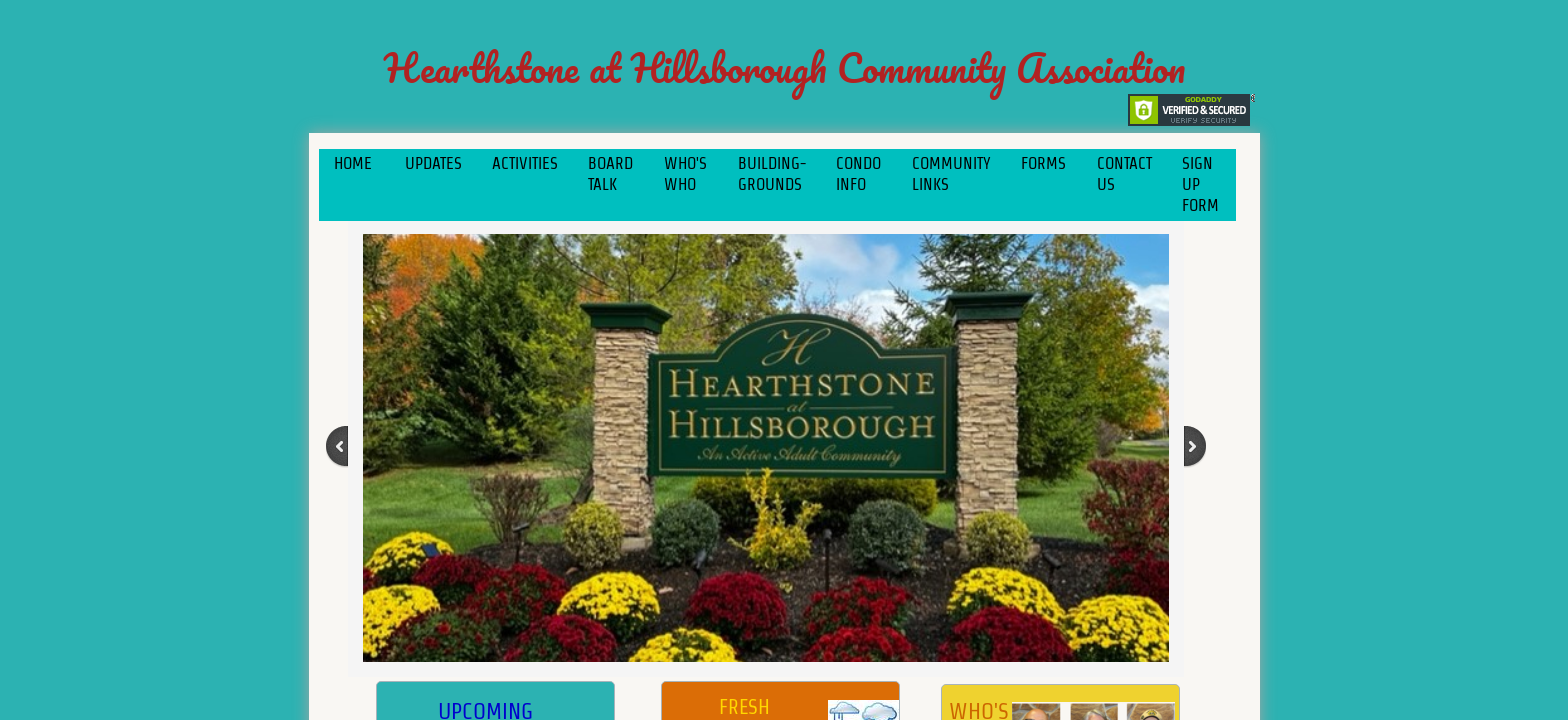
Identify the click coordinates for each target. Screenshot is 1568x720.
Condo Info (858, 174)
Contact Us (1124, 174)
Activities (525, 163)
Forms (1043, 163)
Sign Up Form (1200, 184)
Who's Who (685, 174)
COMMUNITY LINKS (951, 174)
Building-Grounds (772, 174)
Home (353, 163)
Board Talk (610, 174)
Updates (433, 163)
